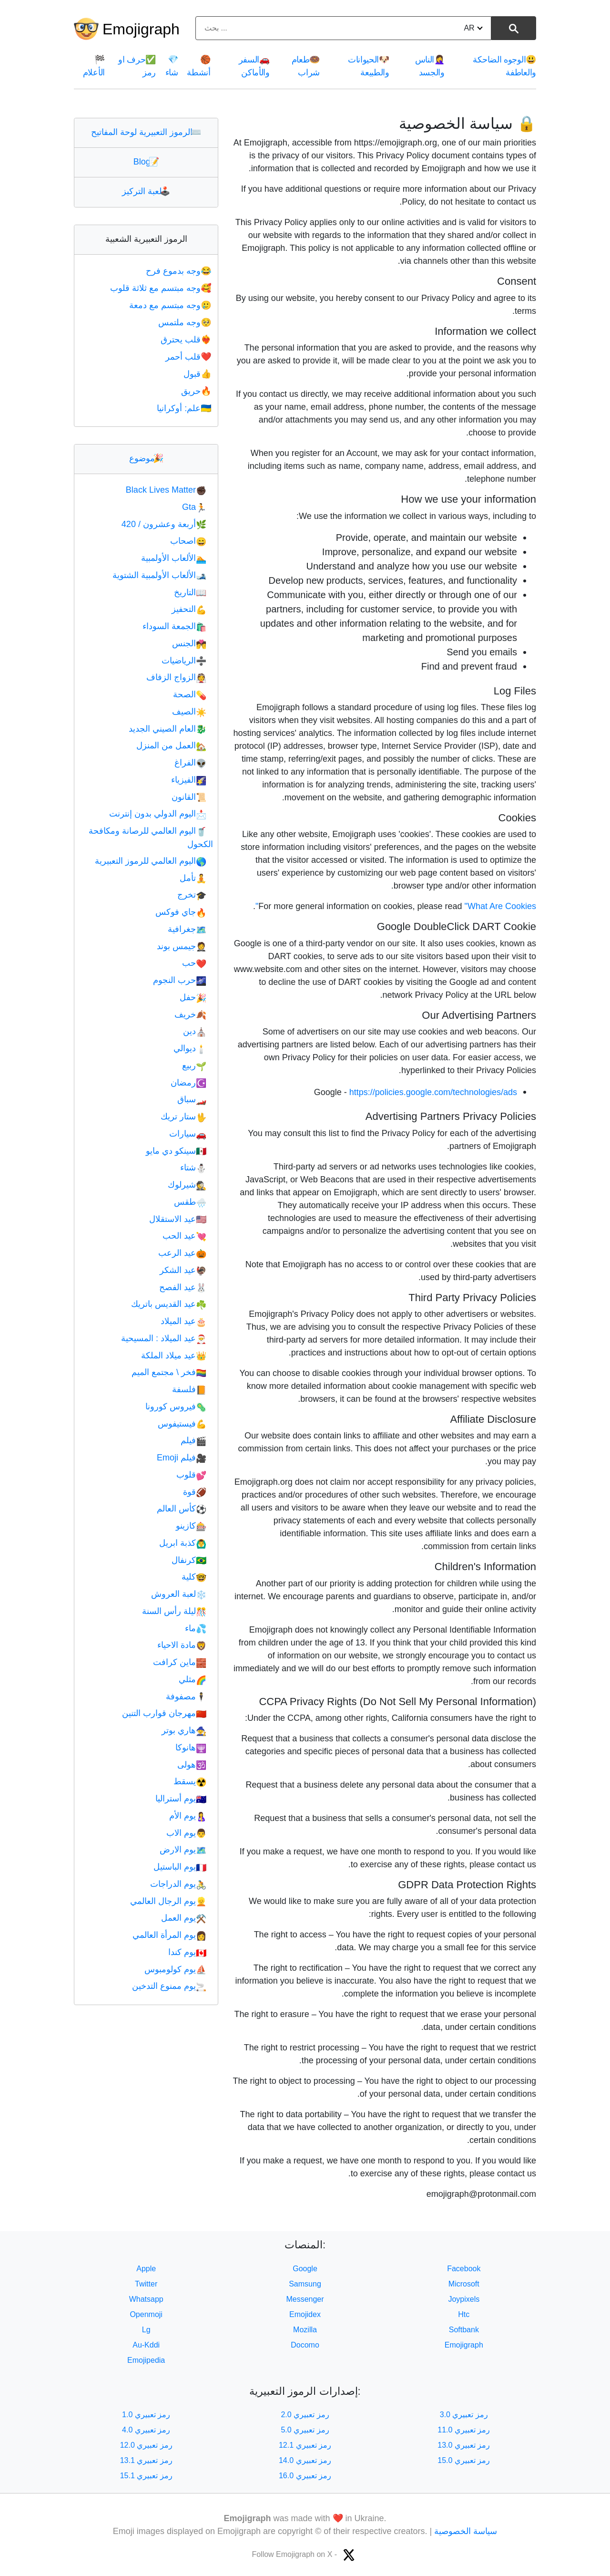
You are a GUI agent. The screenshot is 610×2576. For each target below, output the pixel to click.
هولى (191, 1764)
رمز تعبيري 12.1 (305, 2445)
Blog (146, 161)
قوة (194, 1492)
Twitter (146, 2284)
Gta (194, 507)
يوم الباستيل (179, 1867)
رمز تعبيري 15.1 (146, 2476)
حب (194, 963)
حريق (197, 391)
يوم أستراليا (180, 1798)
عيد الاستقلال (177, 1219)
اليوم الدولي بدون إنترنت (157, 813)
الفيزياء (188, 780)
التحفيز (189, 609)
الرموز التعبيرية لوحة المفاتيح (146, 132)
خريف (190, 1014)
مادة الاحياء (181, 1645)
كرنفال (189, 1560)
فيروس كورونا (175, 1406)
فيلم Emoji (181, 1457)
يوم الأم (187, 1816)
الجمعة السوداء (174, 626)
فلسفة (189, 1389)
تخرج (191, 895)
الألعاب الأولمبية (173, 558)
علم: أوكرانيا (185, 408)
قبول (198, 374)
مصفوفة (186, 1696)
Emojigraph (141, 29)
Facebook (463, 2269)
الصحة (189, 694)
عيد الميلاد (183, 1321)
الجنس (189, 643)
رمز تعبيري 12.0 (146, 2445)
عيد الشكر (183, 1270)
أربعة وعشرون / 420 (164, 524)
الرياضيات (184, 660)
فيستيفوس (182, 1423)
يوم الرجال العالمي (168, 1901)
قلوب (191, 1474)
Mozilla (305, 2330)
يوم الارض (183, 1849)
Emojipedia (146, 2360)
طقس (190, 1202)
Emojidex (305, 2314)
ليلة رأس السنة (174, 1611)
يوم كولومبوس (175, 1969)
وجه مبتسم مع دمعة (171, 305)
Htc (463, 2314)
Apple (146, 2269)
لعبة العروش (178, 1594)
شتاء (193, 1167)
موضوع (146, 458)
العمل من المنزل (171, 745)
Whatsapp (146, 2299)
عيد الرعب (182, 1253)
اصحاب (188, 541)
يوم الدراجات (178, 1884)
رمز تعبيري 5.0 (305, 2430)
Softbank (464, 2330)
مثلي (192, 1679)
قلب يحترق (187, 339)
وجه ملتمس (185, 322)
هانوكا (190, 1747)
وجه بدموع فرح (179, 271)
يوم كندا (187, 1952)
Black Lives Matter (166, 490)
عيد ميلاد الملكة (173, 1355)
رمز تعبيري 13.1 (146, 2460)
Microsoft (463, 2284)
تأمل (193, 878)
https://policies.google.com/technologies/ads (433, 1092)
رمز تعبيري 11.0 (463, 2430)
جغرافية (187, 929)
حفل (193, 997)
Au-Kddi (146, 2345)
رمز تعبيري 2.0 (305, 2414)
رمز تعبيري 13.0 (463, 2445)
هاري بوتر (184, 1730)
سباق (191, 1099)
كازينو (191, 1526)
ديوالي (189, 1048)
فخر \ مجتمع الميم (169, 1372)
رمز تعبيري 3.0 (464, 2414)
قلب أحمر (189, 357)
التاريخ (190, 592)
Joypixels (463, 2299)
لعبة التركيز (146, 191)
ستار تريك (183, 1116)
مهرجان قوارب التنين (164, 1713)
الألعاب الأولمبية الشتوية (159, 575)
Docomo (305, 2345)
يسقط (189, 1781)
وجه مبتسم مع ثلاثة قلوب (161, 288)
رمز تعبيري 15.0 (463, 2460)
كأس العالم (181, 1508)
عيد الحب (184, 1236)
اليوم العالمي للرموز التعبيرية (150, 861)
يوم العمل (183, 1918)
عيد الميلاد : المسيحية (163, 1338)
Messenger (305, 2299)
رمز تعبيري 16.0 (305, 2476)
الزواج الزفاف (176, 677)
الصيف (189, 711)
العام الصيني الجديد (167, 729)
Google (305, 2269)
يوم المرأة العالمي (169, 1935)
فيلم (193, 1440)
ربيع (194, 1065)
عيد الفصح (182, 1287)
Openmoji (146, 2314)
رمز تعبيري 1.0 (146, 2414)
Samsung (305, 2284)
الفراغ (190, 762)
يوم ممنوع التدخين (169, 1986)
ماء (195, 1628)
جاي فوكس (180, 912)
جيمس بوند (181, 946)
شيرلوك (187, 1185)
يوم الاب (186, 1833)
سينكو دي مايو (176, 1151)
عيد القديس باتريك (168, 1304)
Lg (146, 2330)
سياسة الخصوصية (465, 2531)
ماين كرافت (179, 1662)
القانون (189, 797)
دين (194, 1031)
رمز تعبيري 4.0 (146, 2430)
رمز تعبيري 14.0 (305, 2460)
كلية (194, 1577)
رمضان (188, 1082)
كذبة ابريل (182, 1543)
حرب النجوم (179, 980)
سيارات (187, 1133)
